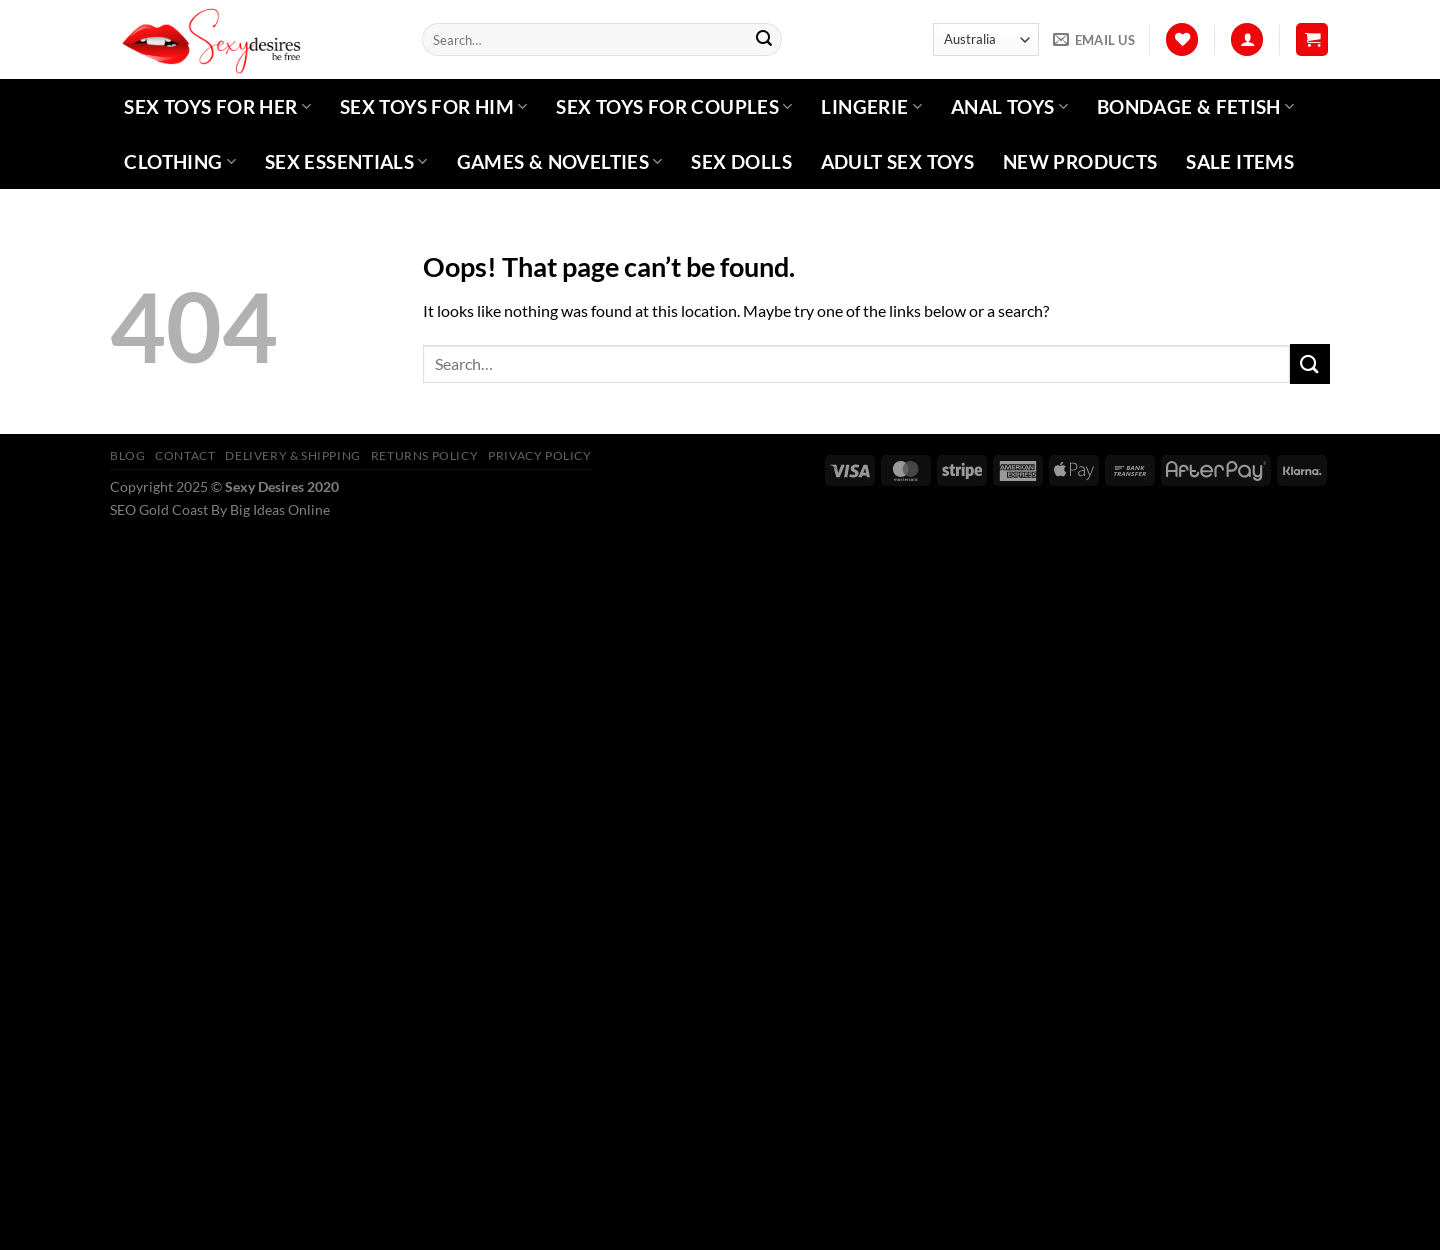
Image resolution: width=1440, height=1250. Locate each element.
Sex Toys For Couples (674, 106)
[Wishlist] (1182, 39)
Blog (127, 455)
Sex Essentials (346, 161)
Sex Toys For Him (434, 106)
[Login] (1247, 39)
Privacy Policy (540, 455)
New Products (1080, 161)
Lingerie (871, 106)
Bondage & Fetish (1196, 106)
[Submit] (764, 40)
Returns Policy (425, 455)
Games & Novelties (560, 161)
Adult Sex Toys (897, 161)
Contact (185, 455)
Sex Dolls (741, 161)
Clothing (180, 161)
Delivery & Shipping (293, 455)
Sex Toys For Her (217, 106)
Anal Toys (1009, 106)
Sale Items (1240, 161)
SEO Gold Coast (159, 509)
